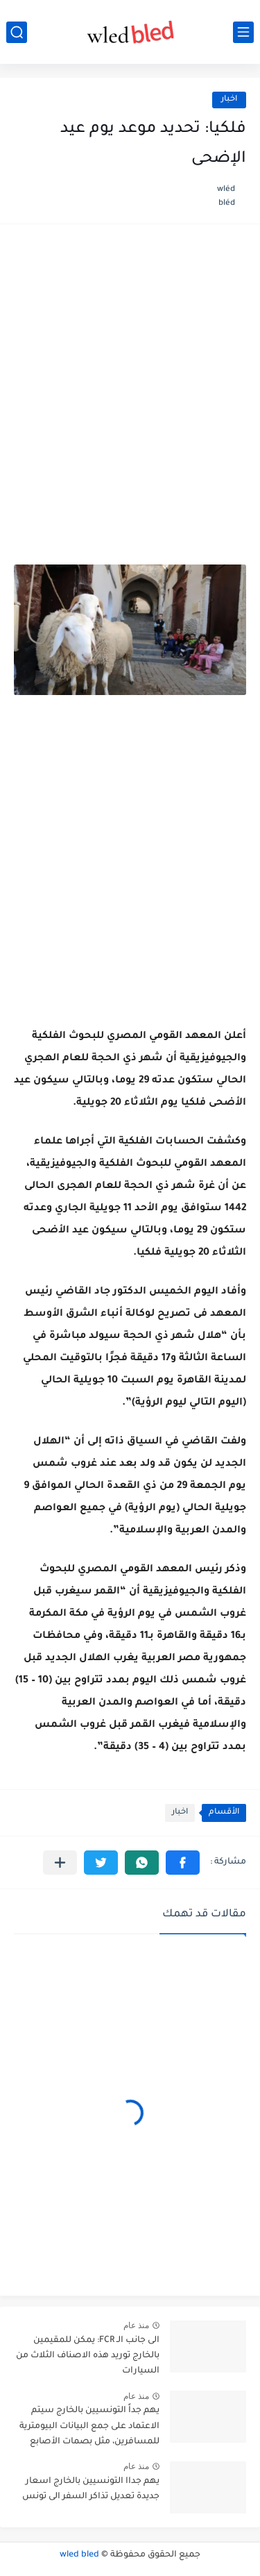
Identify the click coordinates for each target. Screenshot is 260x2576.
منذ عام (136, 2325)
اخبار (229, 99)
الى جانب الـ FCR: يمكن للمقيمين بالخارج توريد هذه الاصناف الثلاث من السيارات (87, 2356)
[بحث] (16, 32)
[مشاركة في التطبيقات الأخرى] (60, 1862)
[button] (183, 1862)
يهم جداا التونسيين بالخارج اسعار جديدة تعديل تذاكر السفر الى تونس (90, 2489)
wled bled (79, 2555)
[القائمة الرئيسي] (243, 32)
